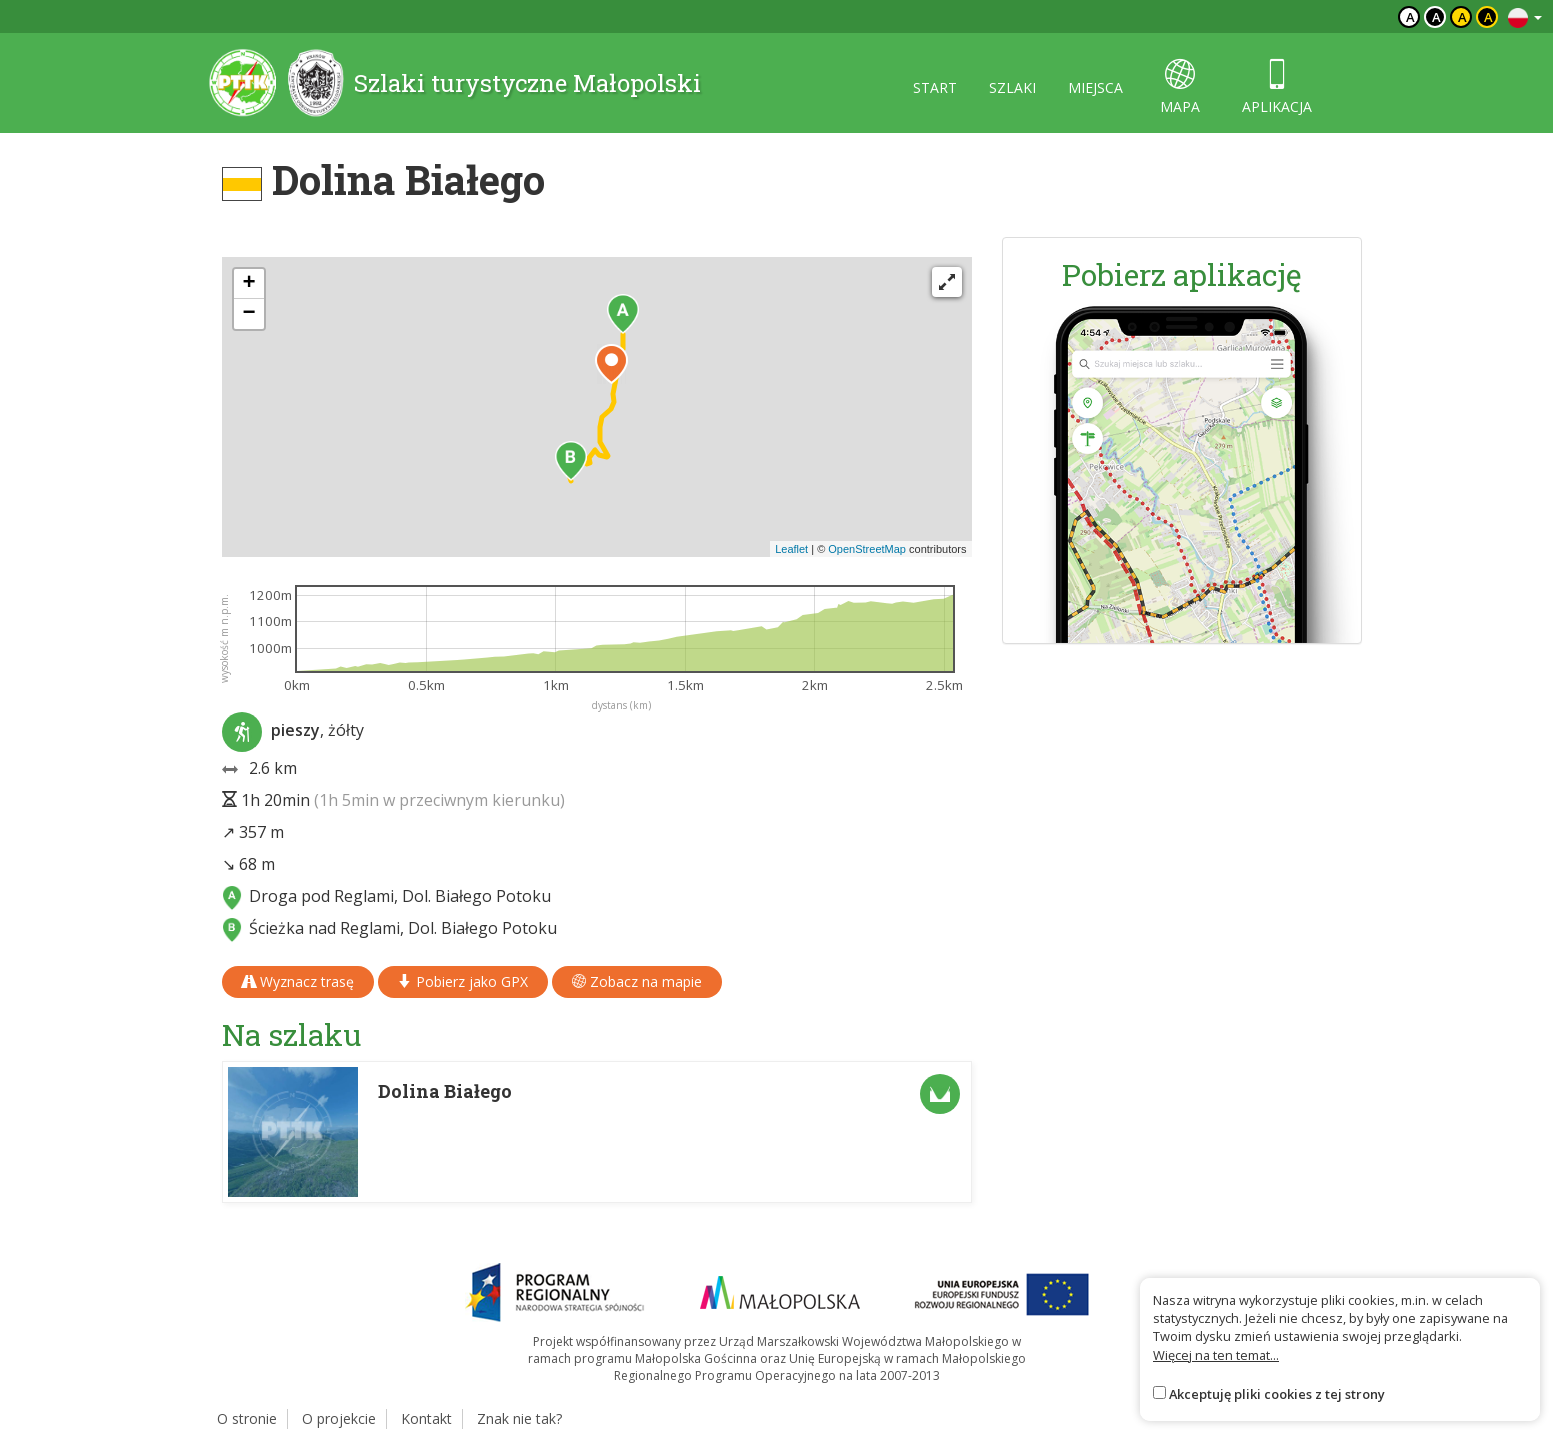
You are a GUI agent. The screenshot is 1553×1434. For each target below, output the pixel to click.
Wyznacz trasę (298, 981)
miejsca (1095, 87)
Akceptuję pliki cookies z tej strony (1277, 1394)
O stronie (247, 1418)
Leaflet (791, 549)
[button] (623, 314)
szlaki (1012, 87)
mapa (1180, 87)
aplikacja (1277, 87)
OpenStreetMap (867, 549)
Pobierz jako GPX (463, 981)
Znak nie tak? (519, 1418)
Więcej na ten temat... (1216, 1355)
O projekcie (339, 1418)
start (935, 87)
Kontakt (426, 1418)
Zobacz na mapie (637, 981)
